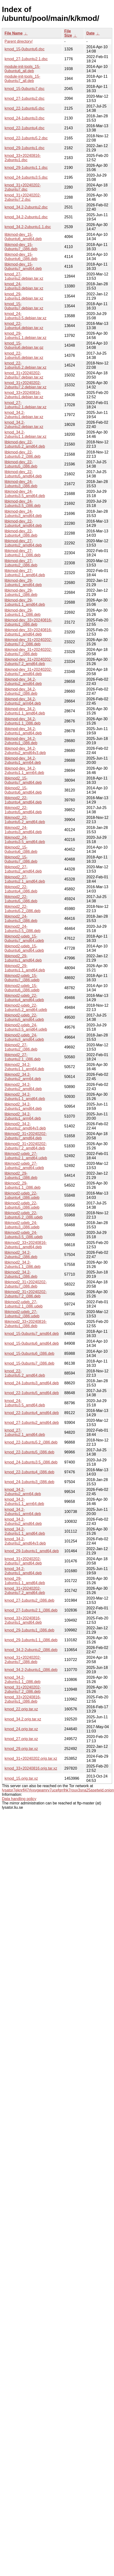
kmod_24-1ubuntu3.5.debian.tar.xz (25, 316)
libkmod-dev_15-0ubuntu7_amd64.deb (23, 266)
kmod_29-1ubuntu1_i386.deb (29, 1630)
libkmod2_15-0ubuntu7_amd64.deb (23, 780)
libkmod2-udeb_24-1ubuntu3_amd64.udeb (24, 1037)
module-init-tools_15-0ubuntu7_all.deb (22, 78)
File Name (14, 33)
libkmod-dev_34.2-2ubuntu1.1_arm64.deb (24, 770)
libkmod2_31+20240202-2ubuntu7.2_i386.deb (26, 1294)
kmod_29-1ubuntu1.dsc (24, 148)
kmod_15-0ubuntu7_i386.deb (29, 1363)
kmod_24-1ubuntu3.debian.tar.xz (24, 286)
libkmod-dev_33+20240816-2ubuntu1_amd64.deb (28, 632)
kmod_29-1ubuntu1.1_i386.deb (31, 1640)
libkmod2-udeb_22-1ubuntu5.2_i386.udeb (24, 1215)
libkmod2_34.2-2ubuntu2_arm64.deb (23, 1076)
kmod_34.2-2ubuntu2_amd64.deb (23, 1521)
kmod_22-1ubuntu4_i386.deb (29, 1472)
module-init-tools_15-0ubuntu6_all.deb (22, 69)
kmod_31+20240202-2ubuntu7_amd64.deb (23, 1561)
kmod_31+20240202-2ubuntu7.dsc (23, 187)
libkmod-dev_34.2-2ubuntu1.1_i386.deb (22, 721)
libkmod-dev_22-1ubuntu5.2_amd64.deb (25, 444)
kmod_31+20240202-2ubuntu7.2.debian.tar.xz (25, 385)
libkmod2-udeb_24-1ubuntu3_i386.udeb (22, 1225)
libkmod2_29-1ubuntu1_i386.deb (21, 1175)
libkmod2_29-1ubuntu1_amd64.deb (23, 958)
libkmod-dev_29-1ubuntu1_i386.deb (21, 592)
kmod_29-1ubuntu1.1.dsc (26, 168)
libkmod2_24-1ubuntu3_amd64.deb (23, 830)
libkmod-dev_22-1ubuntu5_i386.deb (21, 464)
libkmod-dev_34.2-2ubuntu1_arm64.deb (23, 760)
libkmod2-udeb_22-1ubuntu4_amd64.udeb (24, 998)
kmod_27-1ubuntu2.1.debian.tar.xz (25, 405)
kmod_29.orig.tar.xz (21, 1749)
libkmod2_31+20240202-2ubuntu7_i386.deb (26, 1284)
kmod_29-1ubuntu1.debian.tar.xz (24, 296)
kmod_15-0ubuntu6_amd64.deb (32, 1343)
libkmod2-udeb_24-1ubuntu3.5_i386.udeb (24, 1235)
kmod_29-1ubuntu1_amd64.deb (32, 1551)
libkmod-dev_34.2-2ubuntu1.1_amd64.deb (25, 711)
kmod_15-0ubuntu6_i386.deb (29, 1353)
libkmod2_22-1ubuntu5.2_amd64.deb (25, 819)
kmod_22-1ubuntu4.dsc (24, 128)
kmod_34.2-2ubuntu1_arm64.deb (23, 1511)
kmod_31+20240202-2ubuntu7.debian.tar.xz (24, 375)
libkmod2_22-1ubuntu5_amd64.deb (23, 810)
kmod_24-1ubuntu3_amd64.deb (32, 1383)
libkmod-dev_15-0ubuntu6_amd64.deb (23, 236)
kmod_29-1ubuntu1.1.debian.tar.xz (25, 335)
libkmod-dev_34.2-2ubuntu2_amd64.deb (23, 681)
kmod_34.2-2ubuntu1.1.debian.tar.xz (25, 434)
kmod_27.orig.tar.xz (21, 1739)
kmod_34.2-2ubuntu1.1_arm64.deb (24, 1501)
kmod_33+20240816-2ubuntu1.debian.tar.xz (24, 395)
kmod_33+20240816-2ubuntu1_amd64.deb (23, 1620)
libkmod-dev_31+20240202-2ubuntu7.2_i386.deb (28, 642)
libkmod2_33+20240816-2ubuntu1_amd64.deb (26, 1245)
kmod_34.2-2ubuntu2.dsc (26, 207)
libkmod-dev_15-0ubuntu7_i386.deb (21, 247)
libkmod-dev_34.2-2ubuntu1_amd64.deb (23, 731)
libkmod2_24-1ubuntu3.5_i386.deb (22, 928)
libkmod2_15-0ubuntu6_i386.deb (21, 849)
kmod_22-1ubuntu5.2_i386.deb (31, 1442)
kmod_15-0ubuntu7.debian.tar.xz (24, 306)
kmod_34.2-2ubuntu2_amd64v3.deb (25, 1541)
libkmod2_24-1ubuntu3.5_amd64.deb (25, 839)
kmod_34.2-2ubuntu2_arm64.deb (23, 1491)
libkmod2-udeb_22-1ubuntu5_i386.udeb (22, 1205)
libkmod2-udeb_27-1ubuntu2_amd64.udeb (24, 1165)
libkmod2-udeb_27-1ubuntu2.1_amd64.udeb (26, 1156)
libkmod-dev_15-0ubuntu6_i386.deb (21, 256)
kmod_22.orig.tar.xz (21, 1709)
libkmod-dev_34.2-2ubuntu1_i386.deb (21, 741)
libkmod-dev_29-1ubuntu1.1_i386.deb (22, 612)
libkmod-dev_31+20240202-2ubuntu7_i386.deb (28, 652)
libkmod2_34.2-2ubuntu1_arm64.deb (23, 1116)
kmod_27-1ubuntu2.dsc (24, 98)
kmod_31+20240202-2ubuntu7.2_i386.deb (23, 1689)
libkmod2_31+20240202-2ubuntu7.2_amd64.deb (26, 1146)
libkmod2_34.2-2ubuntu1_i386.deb (21, 1274)
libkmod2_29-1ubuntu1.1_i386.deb (22, 1185)
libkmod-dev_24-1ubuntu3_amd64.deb (23, 513)
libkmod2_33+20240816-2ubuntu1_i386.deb (26, 1324)
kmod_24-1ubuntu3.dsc (24, 118)
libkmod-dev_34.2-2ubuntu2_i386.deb (21, 691)
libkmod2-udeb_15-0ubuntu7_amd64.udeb (24, 938)
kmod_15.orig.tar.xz (21, 1778)
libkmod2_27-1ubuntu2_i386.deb (21, 1047)
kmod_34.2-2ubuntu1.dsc (26, 217)
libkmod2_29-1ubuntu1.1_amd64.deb (25, 968)
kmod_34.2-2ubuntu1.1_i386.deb (22, 1679)
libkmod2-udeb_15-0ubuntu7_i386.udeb (22, 978)
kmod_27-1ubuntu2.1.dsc (26, 59)
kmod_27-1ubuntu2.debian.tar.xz (24, 276)
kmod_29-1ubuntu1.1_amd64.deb (25, 1581)
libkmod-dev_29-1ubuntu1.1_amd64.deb (25, 602)
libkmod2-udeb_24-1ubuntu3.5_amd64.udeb (26, 1027)
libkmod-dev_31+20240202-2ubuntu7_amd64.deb (28, 671)
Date (90, 33)
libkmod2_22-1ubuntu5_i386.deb (21, 899)
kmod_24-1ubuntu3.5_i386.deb (31, 1462)
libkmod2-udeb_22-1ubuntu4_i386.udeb (22, 1195)
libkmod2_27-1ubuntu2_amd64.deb (23, 869)
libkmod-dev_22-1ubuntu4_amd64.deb (23, 523)
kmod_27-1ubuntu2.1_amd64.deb (25, 1432)
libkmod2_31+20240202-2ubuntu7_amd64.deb (26, 1136)
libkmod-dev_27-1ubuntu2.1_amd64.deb (25, 573)
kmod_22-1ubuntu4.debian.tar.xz (24, 325)
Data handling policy (19, 1799)
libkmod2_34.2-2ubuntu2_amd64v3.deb (25, 1126)
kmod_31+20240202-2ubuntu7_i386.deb (23, 1659)
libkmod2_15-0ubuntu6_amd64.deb (23, 790)
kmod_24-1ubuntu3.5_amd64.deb (25, 1403)
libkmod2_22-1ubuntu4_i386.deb (21, 889)
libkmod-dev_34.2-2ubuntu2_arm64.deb (23, 701)
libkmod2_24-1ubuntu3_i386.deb (21, 918)
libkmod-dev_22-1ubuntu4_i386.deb (21, 533)
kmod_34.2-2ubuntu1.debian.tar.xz (24, 414)
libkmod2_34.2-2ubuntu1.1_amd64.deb (25, 1096)
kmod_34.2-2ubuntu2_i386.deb (31, 1650)
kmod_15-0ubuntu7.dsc (24, 89)
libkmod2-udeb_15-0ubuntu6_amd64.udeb (24, 948)
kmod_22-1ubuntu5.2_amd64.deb (25, 1373)
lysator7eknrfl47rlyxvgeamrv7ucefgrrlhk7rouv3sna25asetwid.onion (58, 1790)
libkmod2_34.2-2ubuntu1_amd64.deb (23, 1106)
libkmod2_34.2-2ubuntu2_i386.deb (21, 1254)
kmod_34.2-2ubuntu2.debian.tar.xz (24, 424)
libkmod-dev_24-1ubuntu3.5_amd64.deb (25, 493)
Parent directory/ (19, 41)
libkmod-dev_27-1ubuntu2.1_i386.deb (22, 553)
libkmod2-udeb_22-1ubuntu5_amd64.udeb (24, 1017)
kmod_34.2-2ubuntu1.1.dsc (28, 227)
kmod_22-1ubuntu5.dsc (24, 108)
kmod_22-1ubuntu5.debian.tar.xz (24, 355)
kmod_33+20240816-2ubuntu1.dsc (23, 158)
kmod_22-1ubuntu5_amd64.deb (32, 1393)
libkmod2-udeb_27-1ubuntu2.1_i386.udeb (24, 1304)
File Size (68, 33)
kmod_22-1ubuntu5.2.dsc (26, 138)
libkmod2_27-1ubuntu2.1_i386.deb (22, 1057)
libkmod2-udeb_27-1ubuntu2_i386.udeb (22, 1314)
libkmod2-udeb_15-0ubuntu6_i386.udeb (22, 988)
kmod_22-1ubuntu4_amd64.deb (32, 1413)
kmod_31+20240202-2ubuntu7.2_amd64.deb (25, 1590)
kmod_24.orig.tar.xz (21, 1729)
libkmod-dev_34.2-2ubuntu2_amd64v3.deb (25, 750)
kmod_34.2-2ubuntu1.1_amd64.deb (25, 1531)
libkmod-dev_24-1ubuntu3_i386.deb (21, 484)
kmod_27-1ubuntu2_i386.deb (29, 1600)
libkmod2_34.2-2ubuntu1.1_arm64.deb (24, 1067)
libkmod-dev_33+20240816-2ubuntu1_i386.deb (28, 622)
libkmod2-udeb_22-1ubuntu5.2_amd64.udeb (26, 1007)
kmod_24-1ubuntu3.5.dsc (26, 177)
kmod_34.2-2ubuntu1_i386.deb (31, 1670)
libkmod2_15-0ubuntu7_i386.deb (21, 859)
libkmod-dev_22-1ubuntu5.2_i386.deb (22, 454)
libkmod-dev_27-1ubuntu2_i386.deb (21, 563)
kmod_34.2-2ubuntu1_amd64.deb (23, 1571)
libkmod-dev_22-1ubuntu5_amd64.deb (23, 474)
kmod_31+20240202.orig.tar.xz (31, 1758)
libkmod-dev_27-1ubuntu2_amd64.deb (23, 543)
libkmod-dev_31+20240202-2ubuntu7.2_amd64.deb (28, 661)
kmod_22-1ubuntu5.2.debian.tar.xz (25, 365)
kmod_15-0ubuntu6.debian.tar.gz (24, 345)
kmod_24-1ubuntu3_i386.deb (29, 1482)
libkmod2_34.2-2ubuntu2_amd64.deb (23, 1087)
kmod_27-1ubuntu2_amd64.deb (32, 1423)
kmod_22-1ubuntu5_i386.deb (29, 1452)
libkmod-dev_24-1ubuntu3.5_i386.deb (22, 503)
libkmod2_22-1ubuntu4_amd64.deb (23, 800)
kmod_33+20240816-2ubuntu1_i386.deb (23, 1699)
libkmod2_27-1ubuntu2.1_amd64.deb (25, 879)
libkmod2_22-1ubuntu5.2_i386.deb (22, 908)
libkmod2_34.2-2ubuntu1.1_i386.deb (22, 1264)
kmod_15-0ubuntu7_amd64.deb (32, 1334)
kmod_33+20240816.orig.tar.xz (31, 1768)
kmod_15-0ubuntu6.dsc (24, 49)
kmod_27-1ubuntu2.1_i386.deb (31, 1610)
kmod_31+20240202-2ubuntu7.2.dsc (23, 197)
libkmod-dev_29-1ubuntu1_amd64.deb (23, 582)
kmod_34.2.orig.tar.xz (23, 1719)
